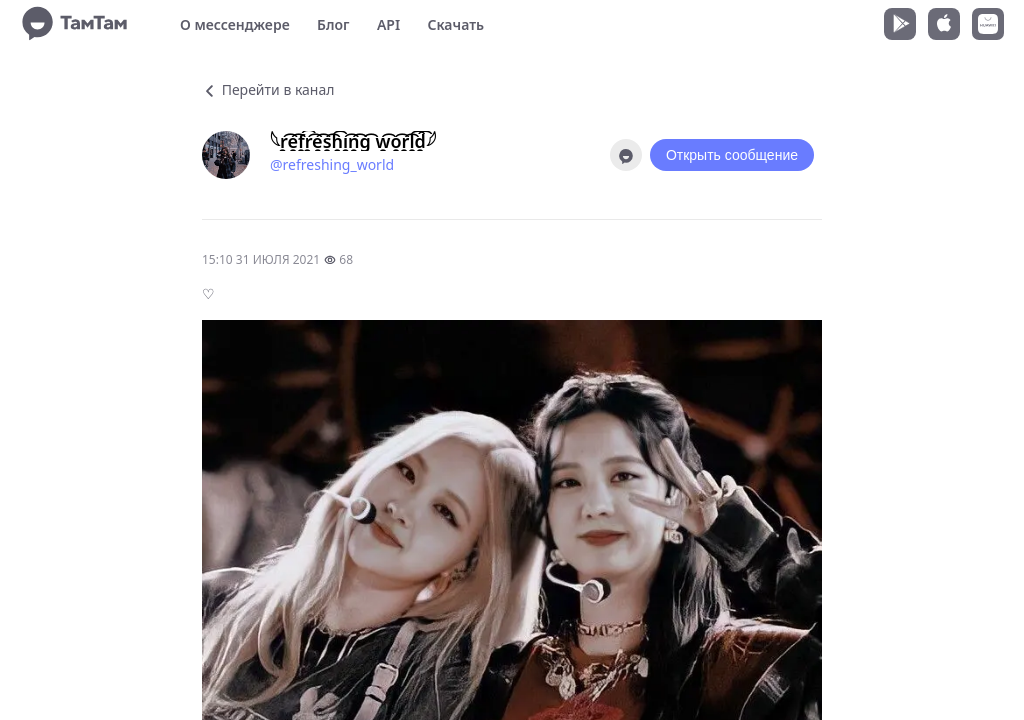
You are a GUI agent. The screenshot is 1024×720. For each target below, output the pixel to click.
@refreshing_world (332, 164)
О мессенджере (235, 24)
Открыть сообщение (732, 155)
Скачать (455, 24)
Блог (333, 24)
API (388, 24)
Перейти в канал (268, 89)
